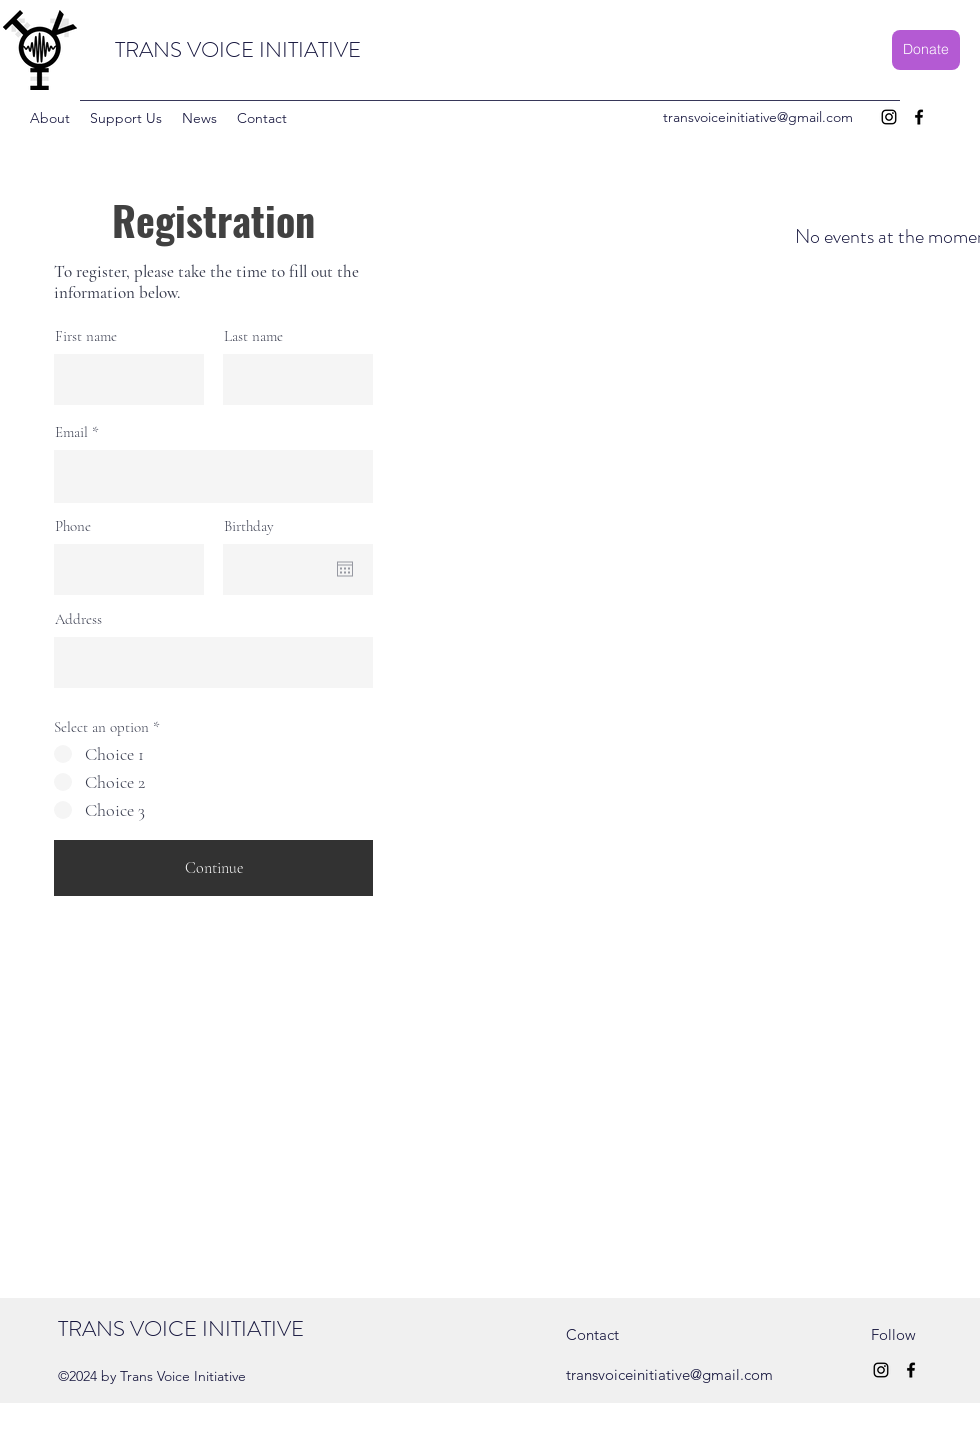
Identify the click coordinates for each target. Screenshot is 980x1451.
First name (86, 336)
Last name (253, 336)
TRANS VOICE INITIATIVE (238, 49)
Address (78, 619)
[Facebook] (919, 117)
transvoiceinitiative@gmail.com (758, 117)
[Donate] (926, 50)
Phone (73, 526)
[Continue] (213, 868)
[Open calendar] (345, 569)
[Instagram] (889, 117)
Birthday (249, 526)
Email (71, 432)
